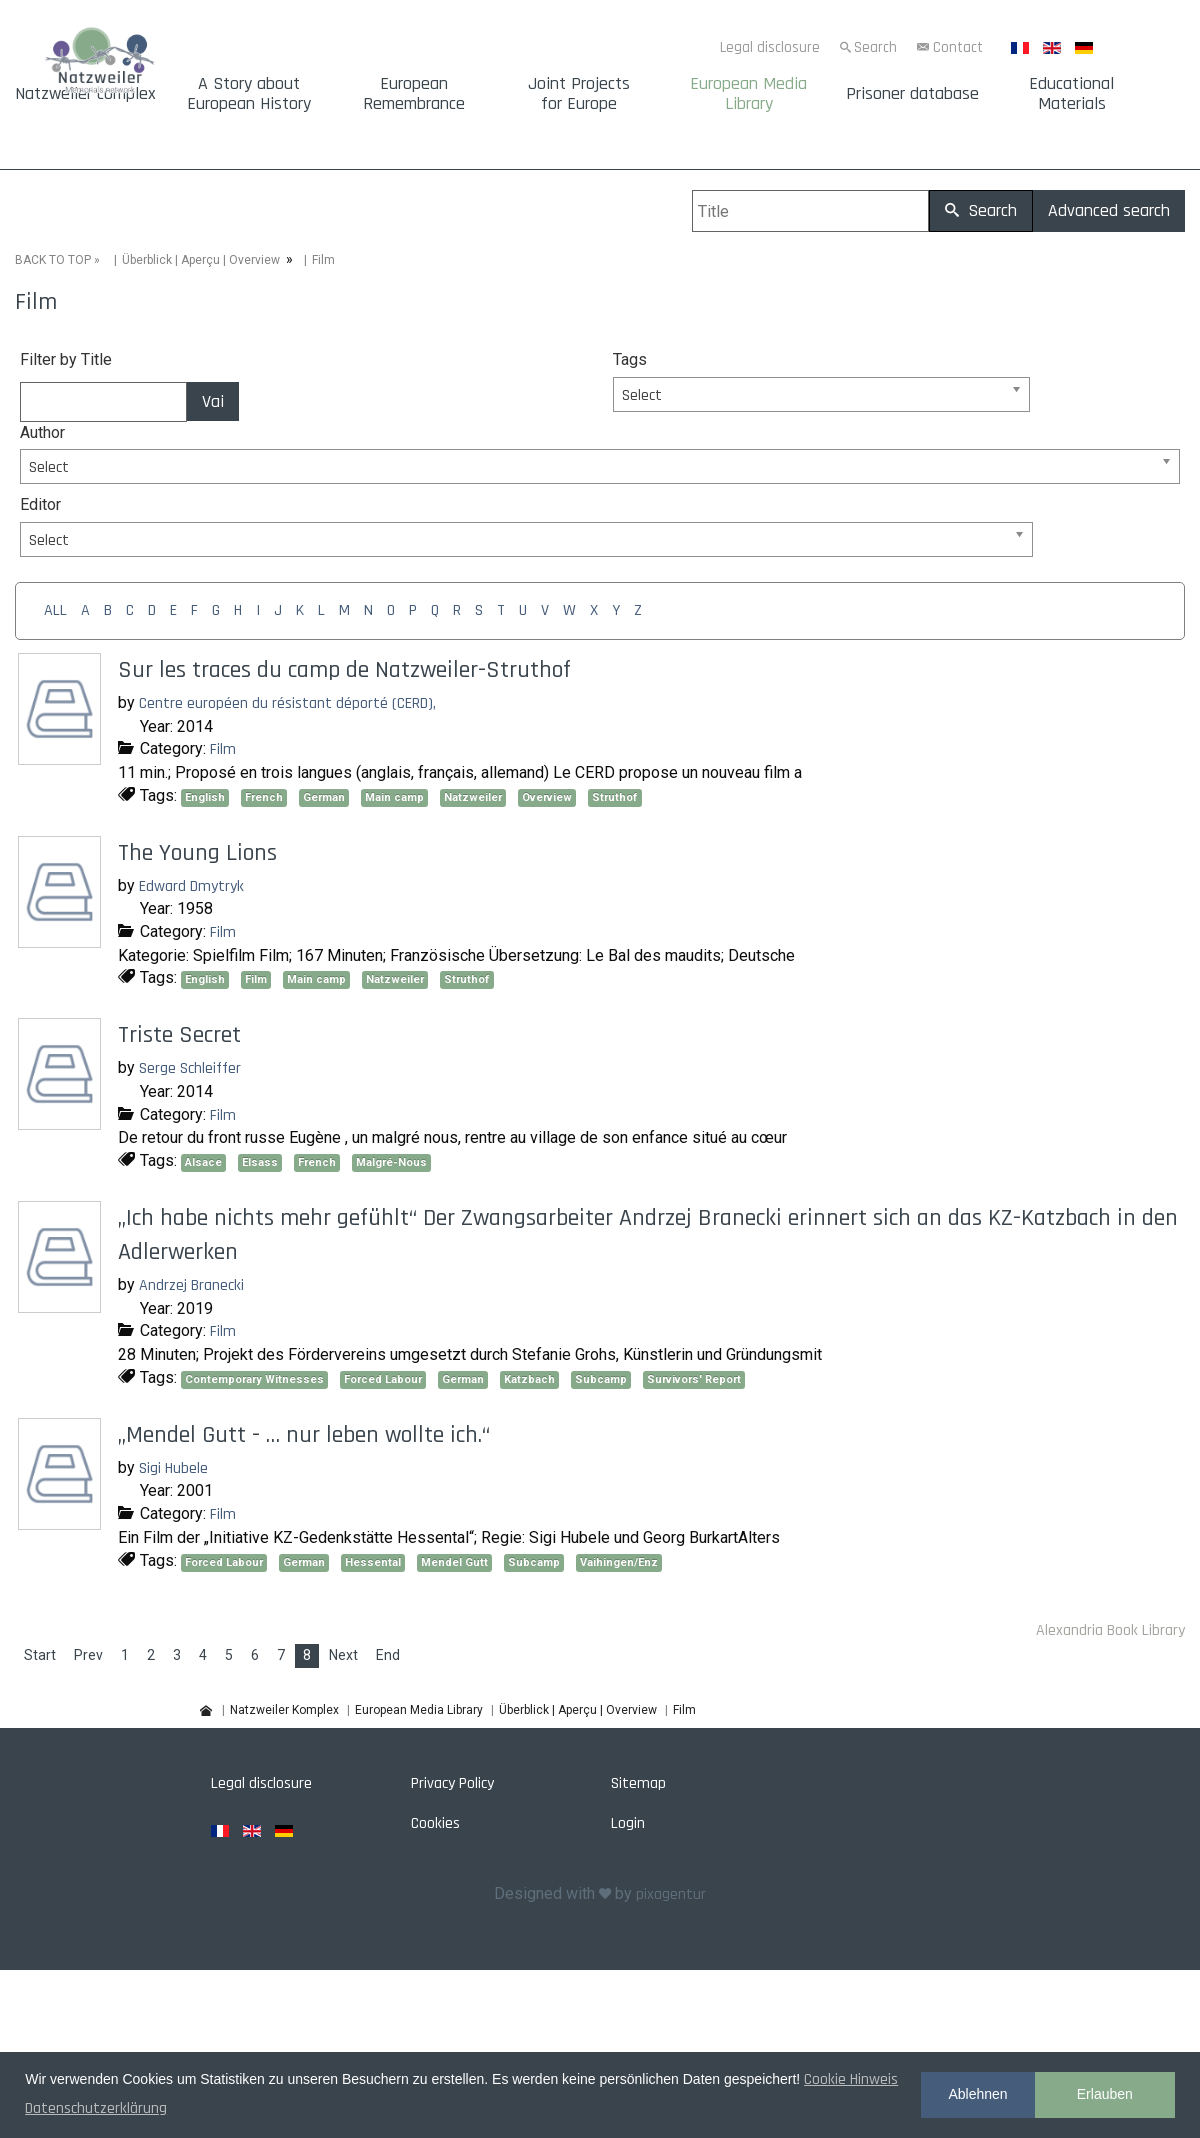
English (205, 797)
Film (223, 749)
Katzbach (529, 1379)
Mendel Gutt (454, 1562)
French (264, 797)
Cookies (435, 1823)
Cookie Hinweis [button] (851, 2079)
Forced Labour (383, 1379)
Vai (213, 401)
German (324, 797)
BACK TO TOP (53, 260)
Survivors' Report (694, 1379)
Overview (547, 797)
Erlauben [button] (1105, 2094)
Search (875, 47)
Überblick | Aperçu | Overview (201, 260)
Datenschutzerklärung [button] (96, 2108)
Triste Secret (179, 1035)
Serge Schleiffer (190, 1068)
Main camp (394, 797)
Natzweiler (473, 797)
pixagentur (671, 1894)
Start (40, 1655)
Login (628, 1823)
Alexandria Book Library (1110, 1630)
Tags (630, 359)
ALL (55, 610)
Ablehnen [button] (977, 2094)
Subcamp (601, 1379)
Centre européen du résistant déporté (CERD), (287, 703)
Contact (958, 47)
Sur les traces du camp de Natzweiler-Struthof (344, 670)
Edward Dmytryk (191, 886)
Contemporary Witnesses (254, 1379)
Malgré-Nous (391, 1162)
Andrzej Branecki (191, 1285)
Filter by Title (66, 359)
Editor (40, 504)
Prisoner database (912, 94)
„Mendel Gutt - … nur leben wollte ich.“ (304, 1435)
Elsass (260, 1162)
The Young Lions (197, 853)
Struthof (615, 797)
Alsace (203, 1162)
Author (42, 432)
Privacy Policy (452, 1783)
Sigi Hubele (173, 1468)
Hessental (373, 1562)
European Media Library (748, 94)
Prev (88, 1655)
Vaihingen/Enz (619, 1562)
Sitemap (638, 1783)
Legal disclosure (770, 47)
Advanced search (1109, 210)
